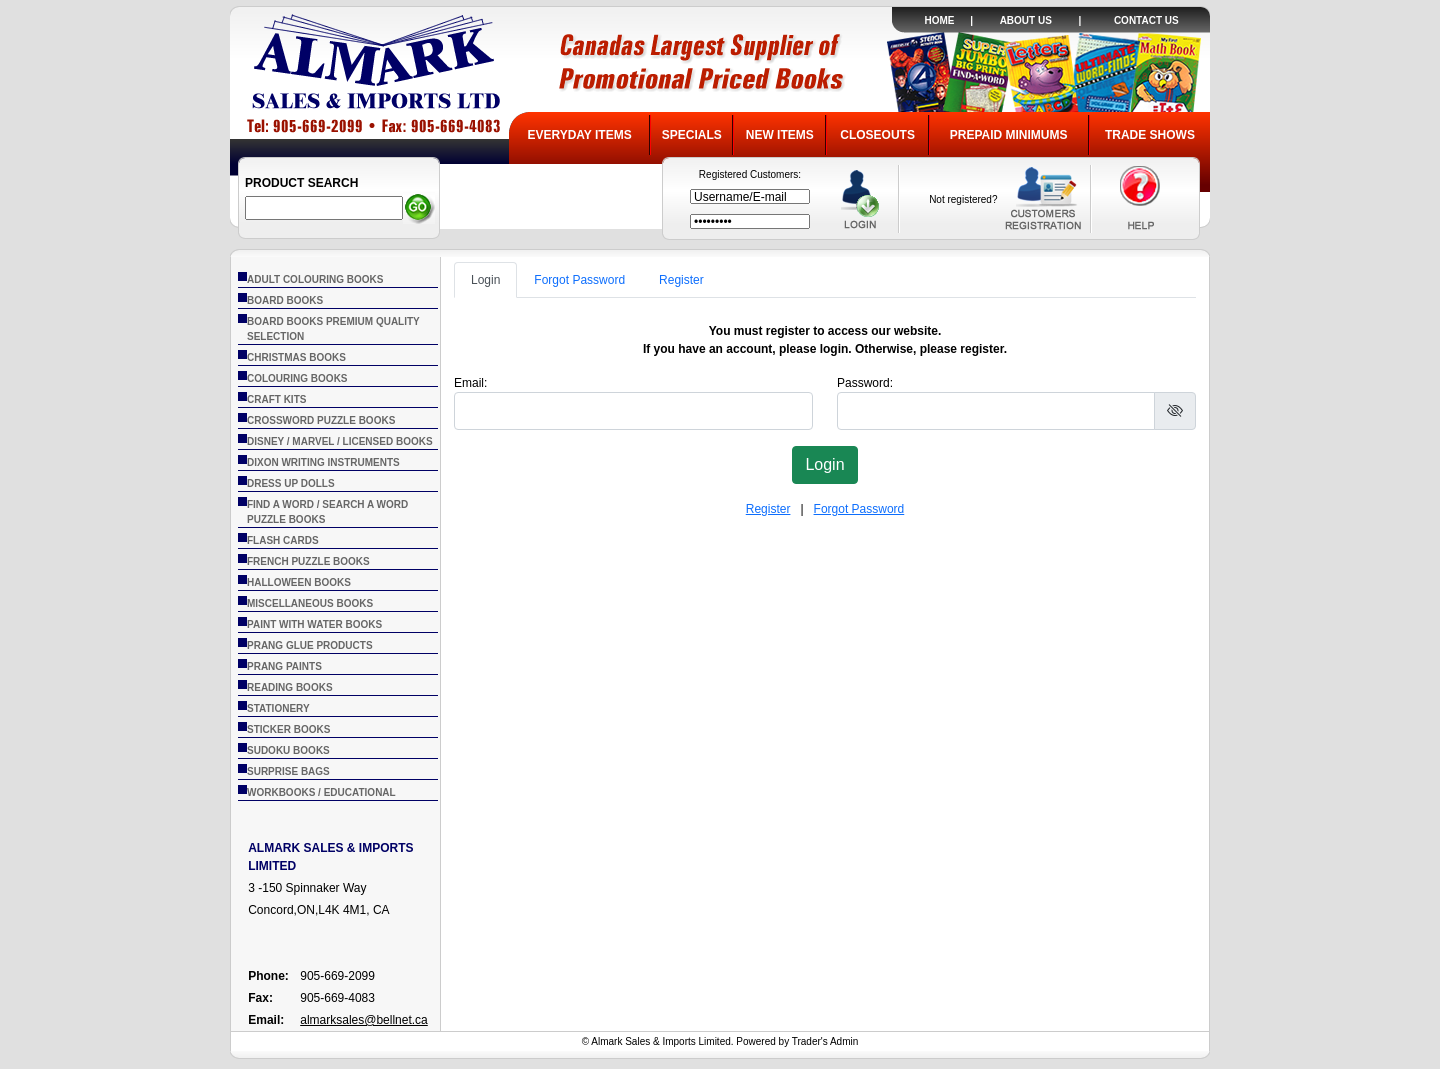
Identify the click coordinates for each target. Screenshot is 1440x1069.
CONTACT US (1146, 20)
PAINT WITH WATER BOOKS (314, 624)
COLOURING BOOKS (297, 378)
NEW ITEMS (780, 135)
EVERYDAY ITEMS (579, 135)
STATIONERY (278, 708)
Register (681, 280)
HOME (939, 20)
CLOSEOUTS (877, 135)
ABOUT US (1026, 20)
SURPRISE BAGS (288, 771)
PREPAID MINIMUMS (1009, 135)
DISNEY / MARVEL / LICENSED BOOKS (340, 441)
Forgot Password (579, 280)
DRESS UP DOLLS (291, 483)
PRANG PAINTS (284, 666)
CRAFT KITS (276, 399)
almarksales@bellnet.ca (364, 1020)
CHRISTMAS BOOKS (296, 357)
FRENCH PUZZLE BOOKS (308, 561)
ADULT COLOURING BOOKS (315, 279)
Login (485, 280)
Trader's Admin (825, 1041)
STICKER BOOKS (288, 729)
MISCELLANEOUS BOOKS (310, 603)
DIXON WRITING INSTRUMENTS (323, 462)
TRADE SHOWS (1150, 135)
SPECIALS (692, 135)
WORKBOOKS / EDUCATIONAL (321, 792)
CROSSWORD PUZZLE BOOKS (321, 420)
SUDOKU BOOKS (288, 750)
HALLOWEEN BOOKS (299, 582)
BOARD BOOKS (285, 300)
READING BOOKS (290, 687)
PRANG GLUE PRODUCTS (310, 645)
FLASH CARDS (283, 540)
